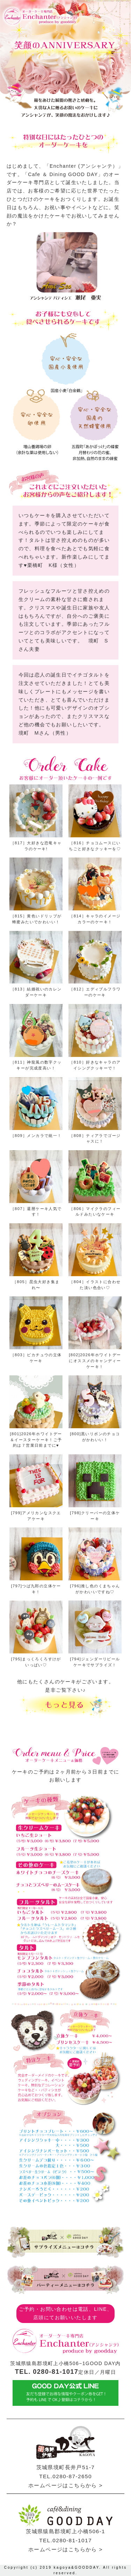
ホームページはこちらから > (65, 2485)
